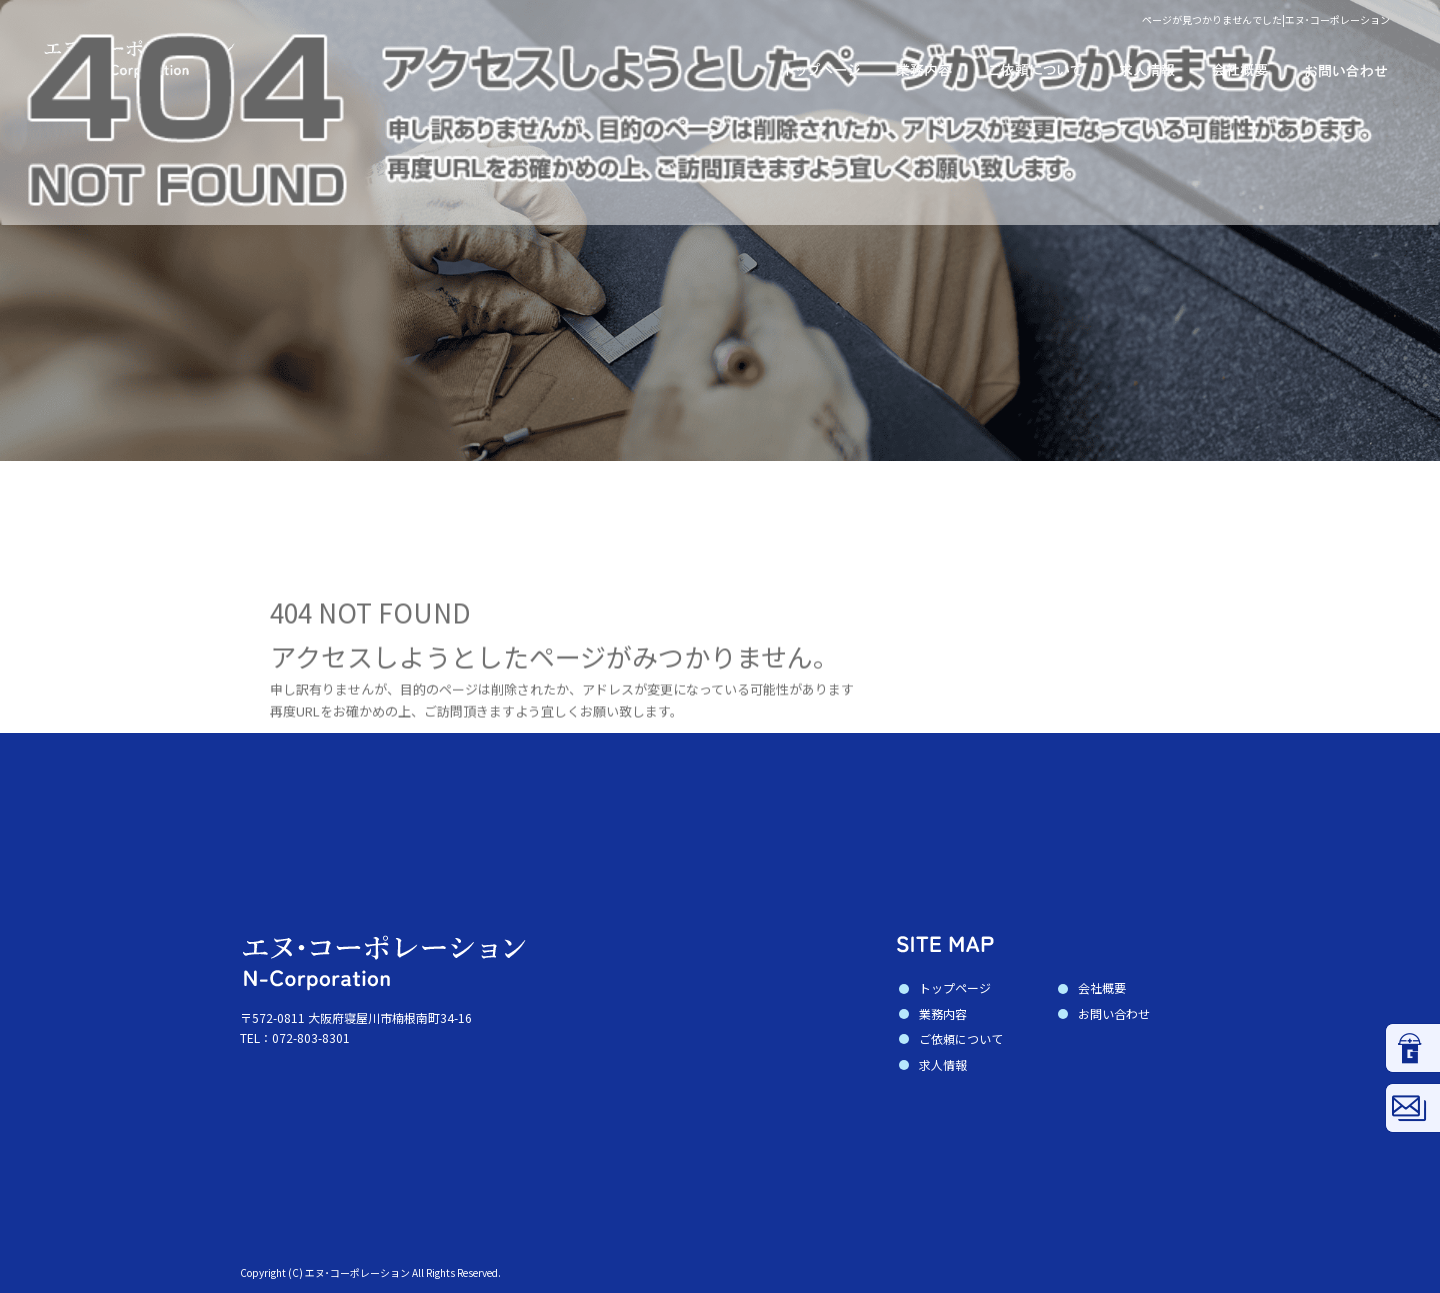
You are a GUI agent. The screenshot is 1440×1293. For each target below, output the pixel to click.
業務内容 (925, 70)
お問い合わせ (1360, 70)
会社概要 (1240, 70)
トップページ (810, 70)
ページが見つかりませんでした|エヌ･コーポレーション (1266, 19)
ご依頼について (1035, 70)
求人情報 (1150, 70)
